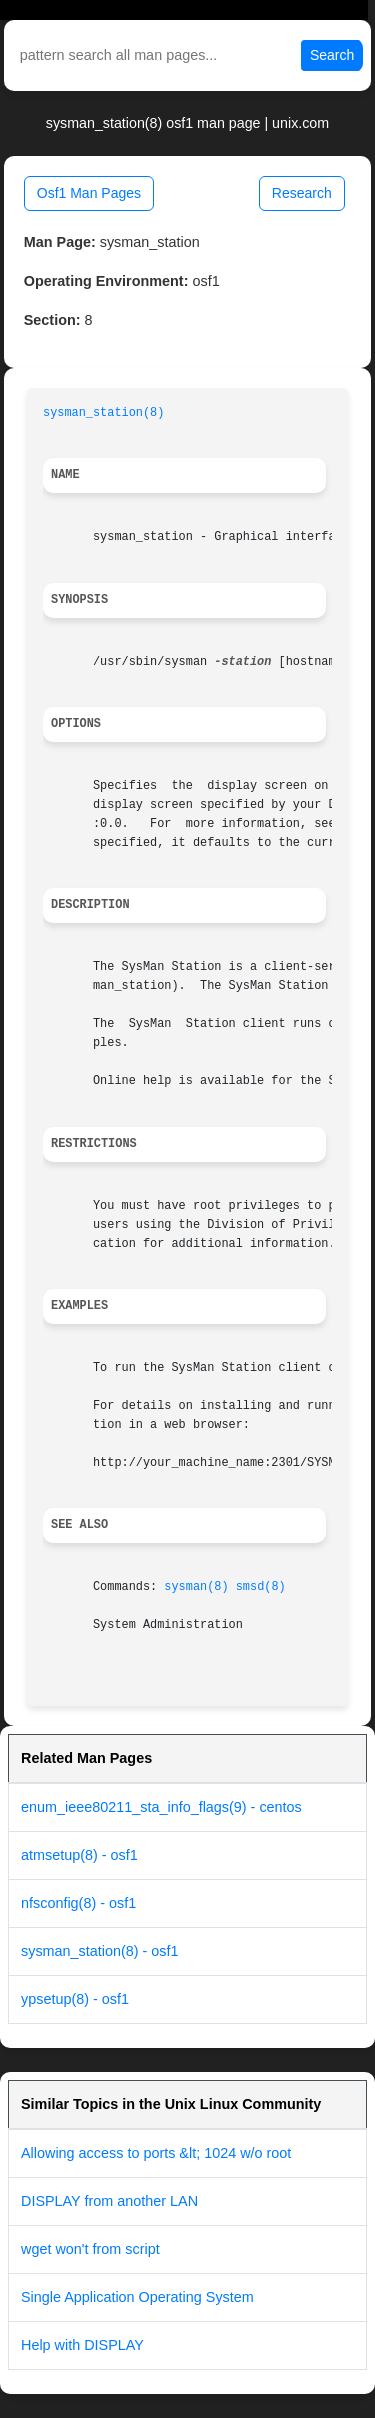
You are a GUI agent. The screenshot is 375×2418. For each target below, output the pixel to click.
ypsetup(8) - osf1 (75, 1999)
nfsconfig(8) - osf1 (78, 1903)
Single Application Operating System (137, 2297)
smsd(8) (261, 1587)
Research (302, 193)
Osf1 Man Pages (89, 193)
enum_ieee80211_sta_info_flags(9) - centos (161, 1807)
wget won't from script (90, 2249)
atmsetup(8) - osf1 (79, 1855)
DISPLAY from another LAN (109, 2201)
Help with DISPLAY (82, 2345)
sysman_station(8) (103, 413)
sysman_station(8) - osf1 (100, 1951)
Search (332, 55)
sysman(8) (196, 1587)
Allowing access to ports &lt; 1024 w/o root (156, 2153)
